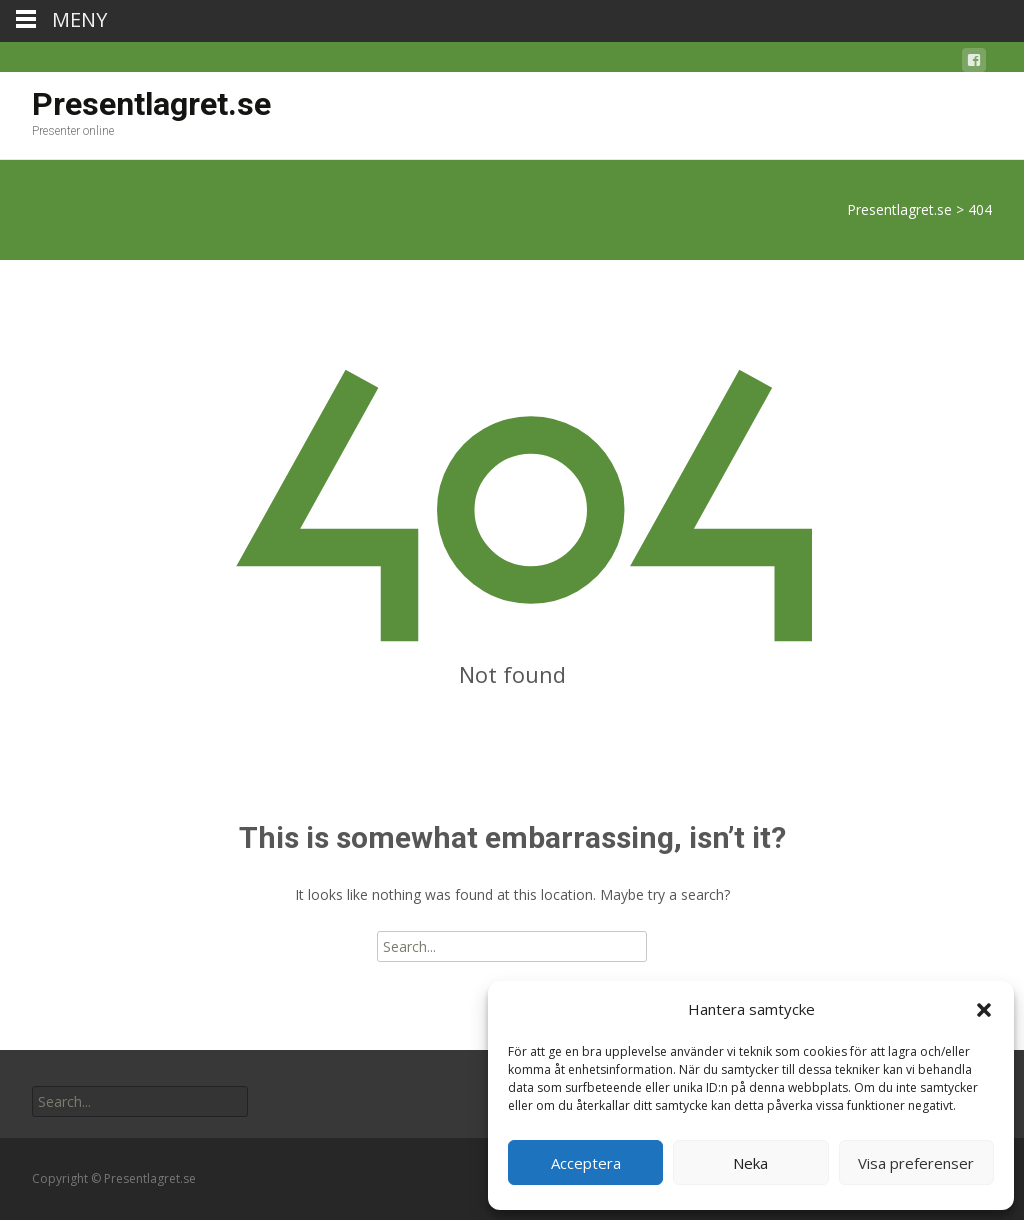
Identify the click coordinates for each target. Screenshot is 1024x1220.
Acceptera (586, 1163)
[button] (984, 1010)
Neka (750, 1163)
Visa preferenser (916, 1163)
